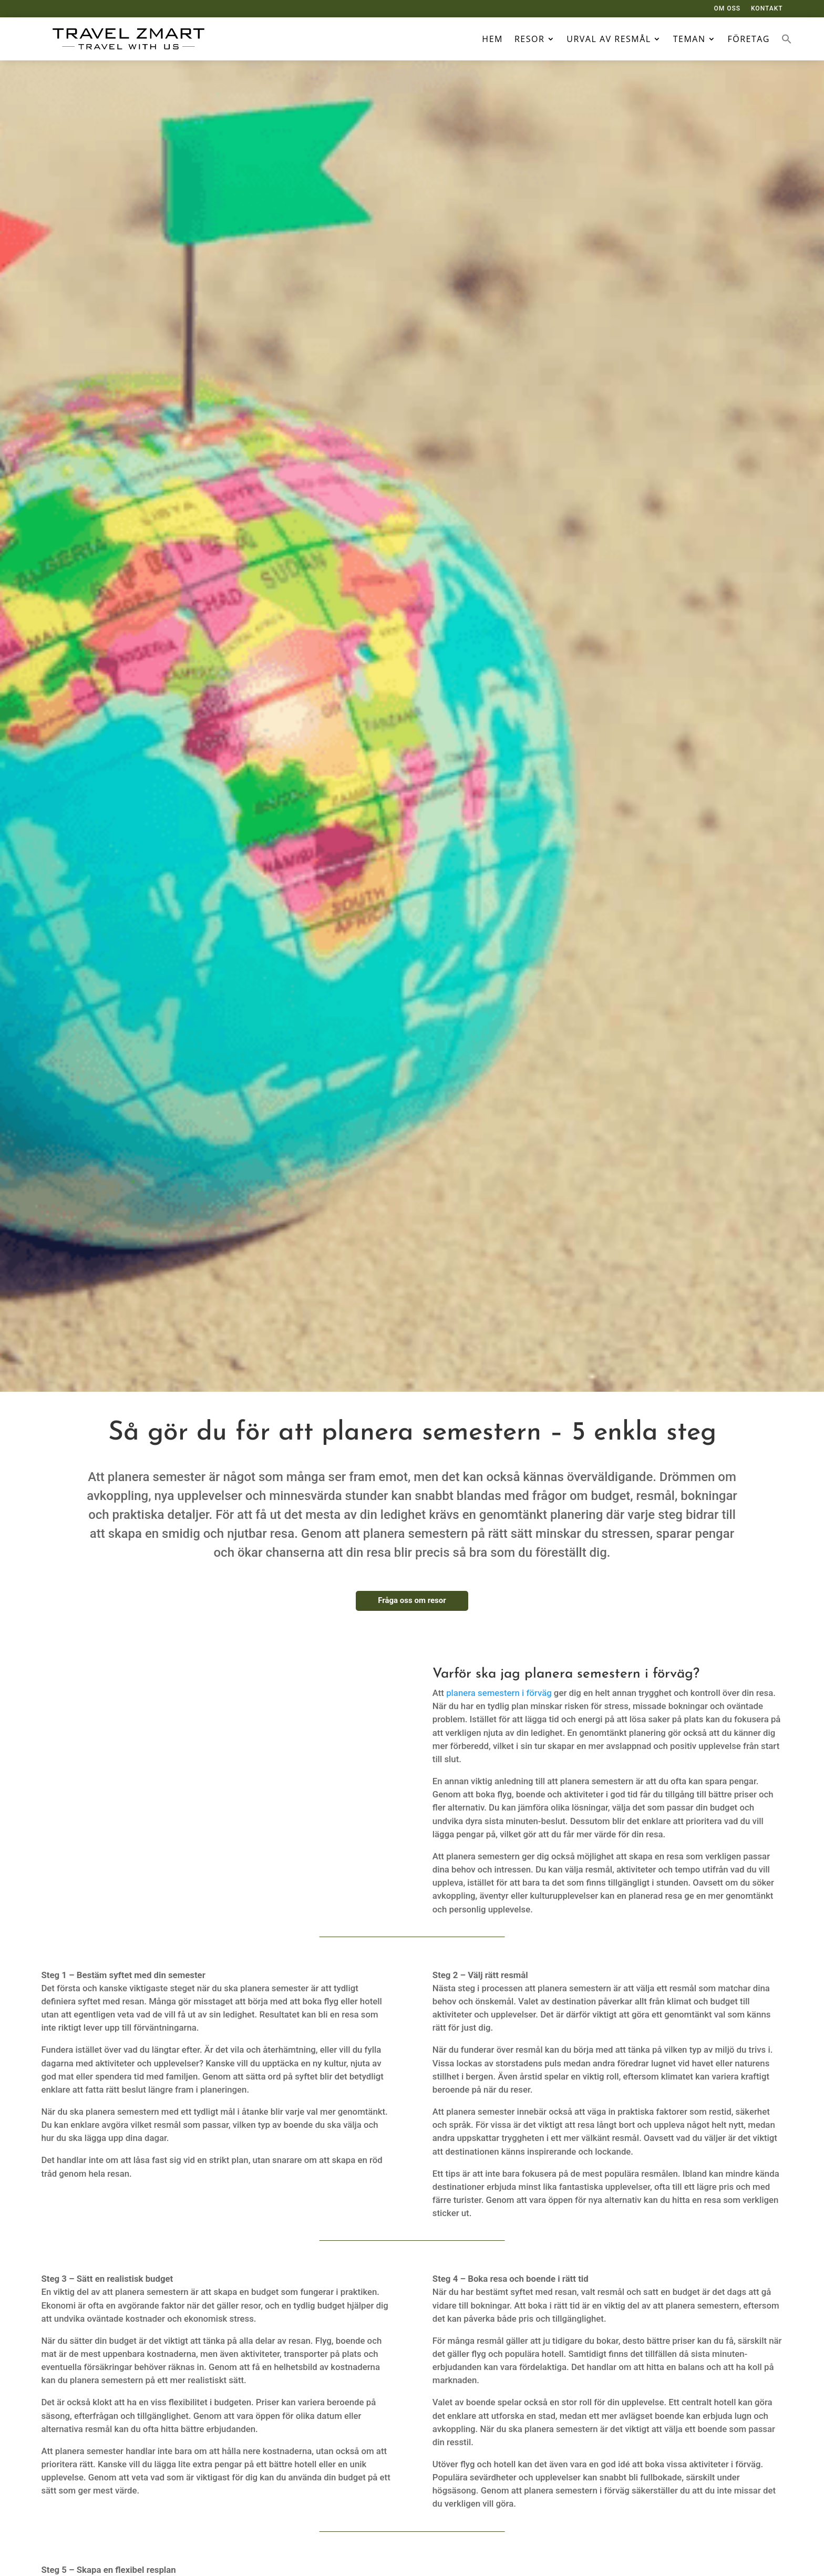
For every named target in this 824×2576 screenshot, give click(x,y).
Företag (748, 39)
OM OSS (727, 8)
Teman (689, 39)
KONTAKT (767, 8)
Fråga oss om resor (412, 1600)
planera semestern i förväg (498, 1693)
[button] (786, 38)
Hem (492, 39)
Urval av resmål (608, 39)
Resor (529, 39)
